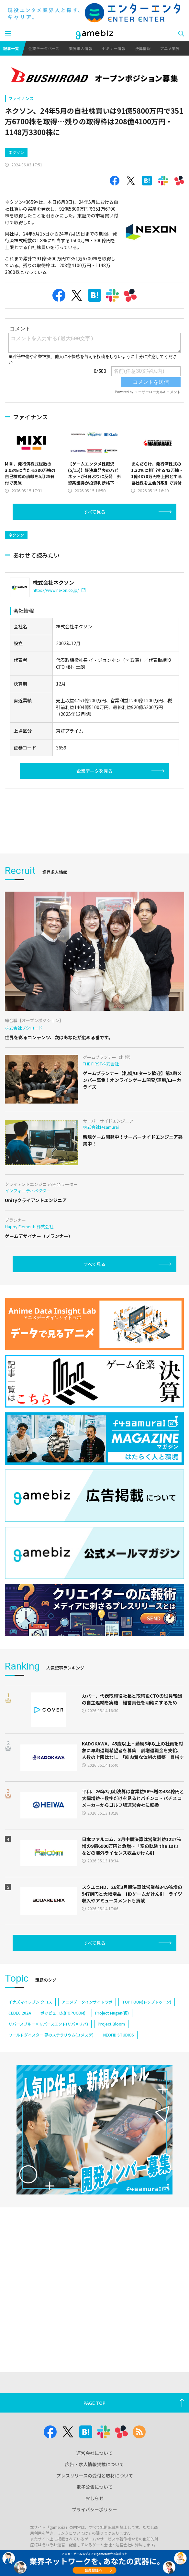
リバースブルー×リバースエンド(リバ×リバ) (48, 2023)
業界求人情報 (80, 48)
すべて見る (94, 511)
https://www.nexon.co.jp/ (59, 590)
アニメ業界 (170, 48)
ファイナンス (21, 98)
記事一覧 (11, 48)
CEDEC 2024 (19, 2013)
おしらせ (94, 2498)
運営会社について (94, 2453)
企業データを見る (94, 771)
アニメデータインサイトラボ (87, 2002)
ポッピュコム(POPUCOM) (62, 2013)
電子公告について (94, 2487)
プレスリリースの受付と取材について (94, 2475)
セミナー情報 (113, 48)
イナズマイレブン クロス (30, 2002)
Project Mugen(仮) (112, 2013)
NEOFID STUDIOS (118, 2034)
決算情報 (142, 48)
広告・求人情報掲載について (94, 2464)
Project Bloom (111, 2023)
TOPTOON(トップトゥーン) (146, 2002)
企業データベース (43, 48)
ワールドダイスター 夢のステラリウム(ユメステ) (51, 2034)
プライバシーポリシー (94, 2509)
